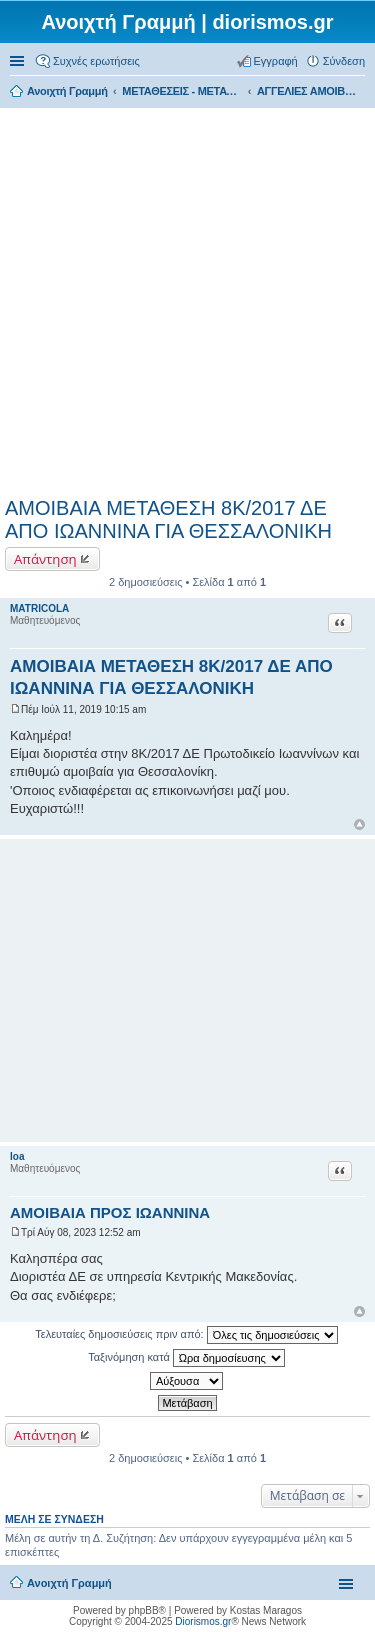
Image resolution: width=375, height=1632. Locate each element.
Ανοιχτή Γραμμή (69, 1583)
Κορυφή (359, 824)
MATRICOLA (39, 608)
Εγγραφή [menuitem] (276, 61)
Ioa (17, 1156)
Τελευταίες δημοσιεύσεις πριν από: (186, 1335)
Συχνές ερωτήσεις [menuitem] (96, 61)
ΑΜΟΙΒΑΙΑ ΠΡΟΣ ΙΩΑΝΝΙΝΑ (110, 1212)
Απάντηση (45, 559)
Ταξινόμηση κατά (186, 1358)
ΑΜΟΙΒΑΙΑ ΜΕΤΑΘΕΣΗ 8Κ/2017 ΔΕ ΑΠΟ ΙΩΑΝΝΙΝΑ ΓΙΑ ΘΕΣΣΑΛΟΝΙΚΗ (168, 519)
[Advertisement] (187, 299)
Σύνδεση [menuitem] (344, 61)
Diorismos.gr (203, 1621)
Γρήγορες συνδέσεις (19, 61)
